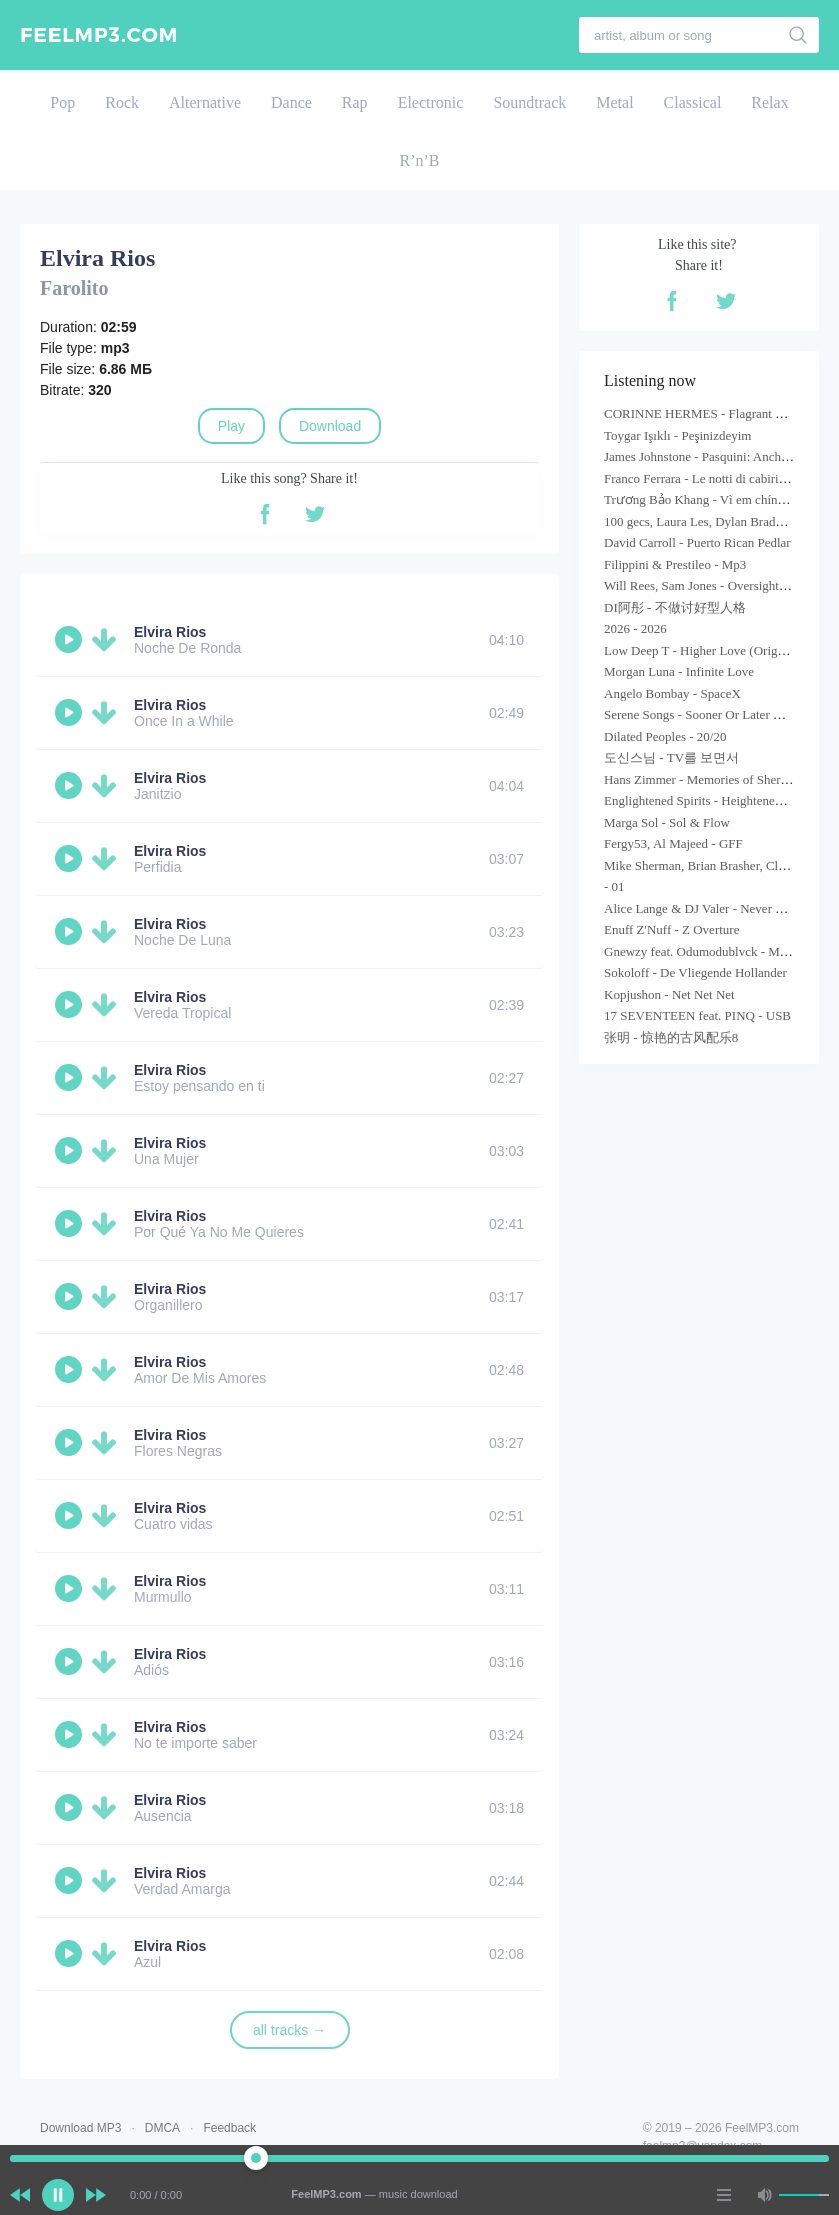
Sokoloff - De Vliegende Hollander (695, 972)
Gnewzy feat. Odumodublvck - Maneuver (712, 951)
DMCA (162, 2128)
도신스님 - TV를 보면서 (671, 757)
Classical (693, 102)
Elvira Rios (170, 632)
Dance (291, 102)
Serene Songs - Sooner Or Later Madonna (713, 714)
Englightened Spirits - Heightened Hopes (711, 800)
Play (231, 426)
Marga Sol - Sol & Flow (667, 822)
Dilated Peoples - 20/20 (665, 736)
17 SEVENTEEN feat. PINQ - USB (697, 1015)
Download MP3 (80, 2128)
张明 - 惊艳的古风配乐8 (671, 1037)
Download (330, 426)
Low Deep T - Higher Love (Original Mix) (715, 650)
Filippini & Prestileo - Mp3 (675, 564)
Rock (122, 102)
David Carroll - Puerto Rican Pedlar (697, 542)
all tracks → (289, 2030)
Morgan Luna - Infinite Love (679, 671)
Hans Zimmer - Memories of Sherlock (703, 779)
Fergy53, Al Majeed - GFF (673, 843)
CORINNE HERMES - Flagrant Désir (703, 413)
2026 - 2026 (635, 628)
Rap (355, 102)
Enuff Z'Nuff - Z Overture (671, 929)
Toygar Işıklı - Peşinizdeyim (677, 435)
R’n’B (420, 160)
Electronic (431, 102)
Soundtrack (529, 102)
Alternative (205, 102)
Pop (62, 102)
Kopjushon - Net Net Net (669, 994)
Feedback (229, 2128)
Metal (614, 102)
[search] (798, 35)
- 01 (614, 886)
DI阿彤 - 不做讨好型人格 (675, 607)
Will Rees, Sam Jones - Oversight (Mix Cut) (719, 585)
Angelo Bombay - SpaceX (672, 693)
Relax (769, 102)
